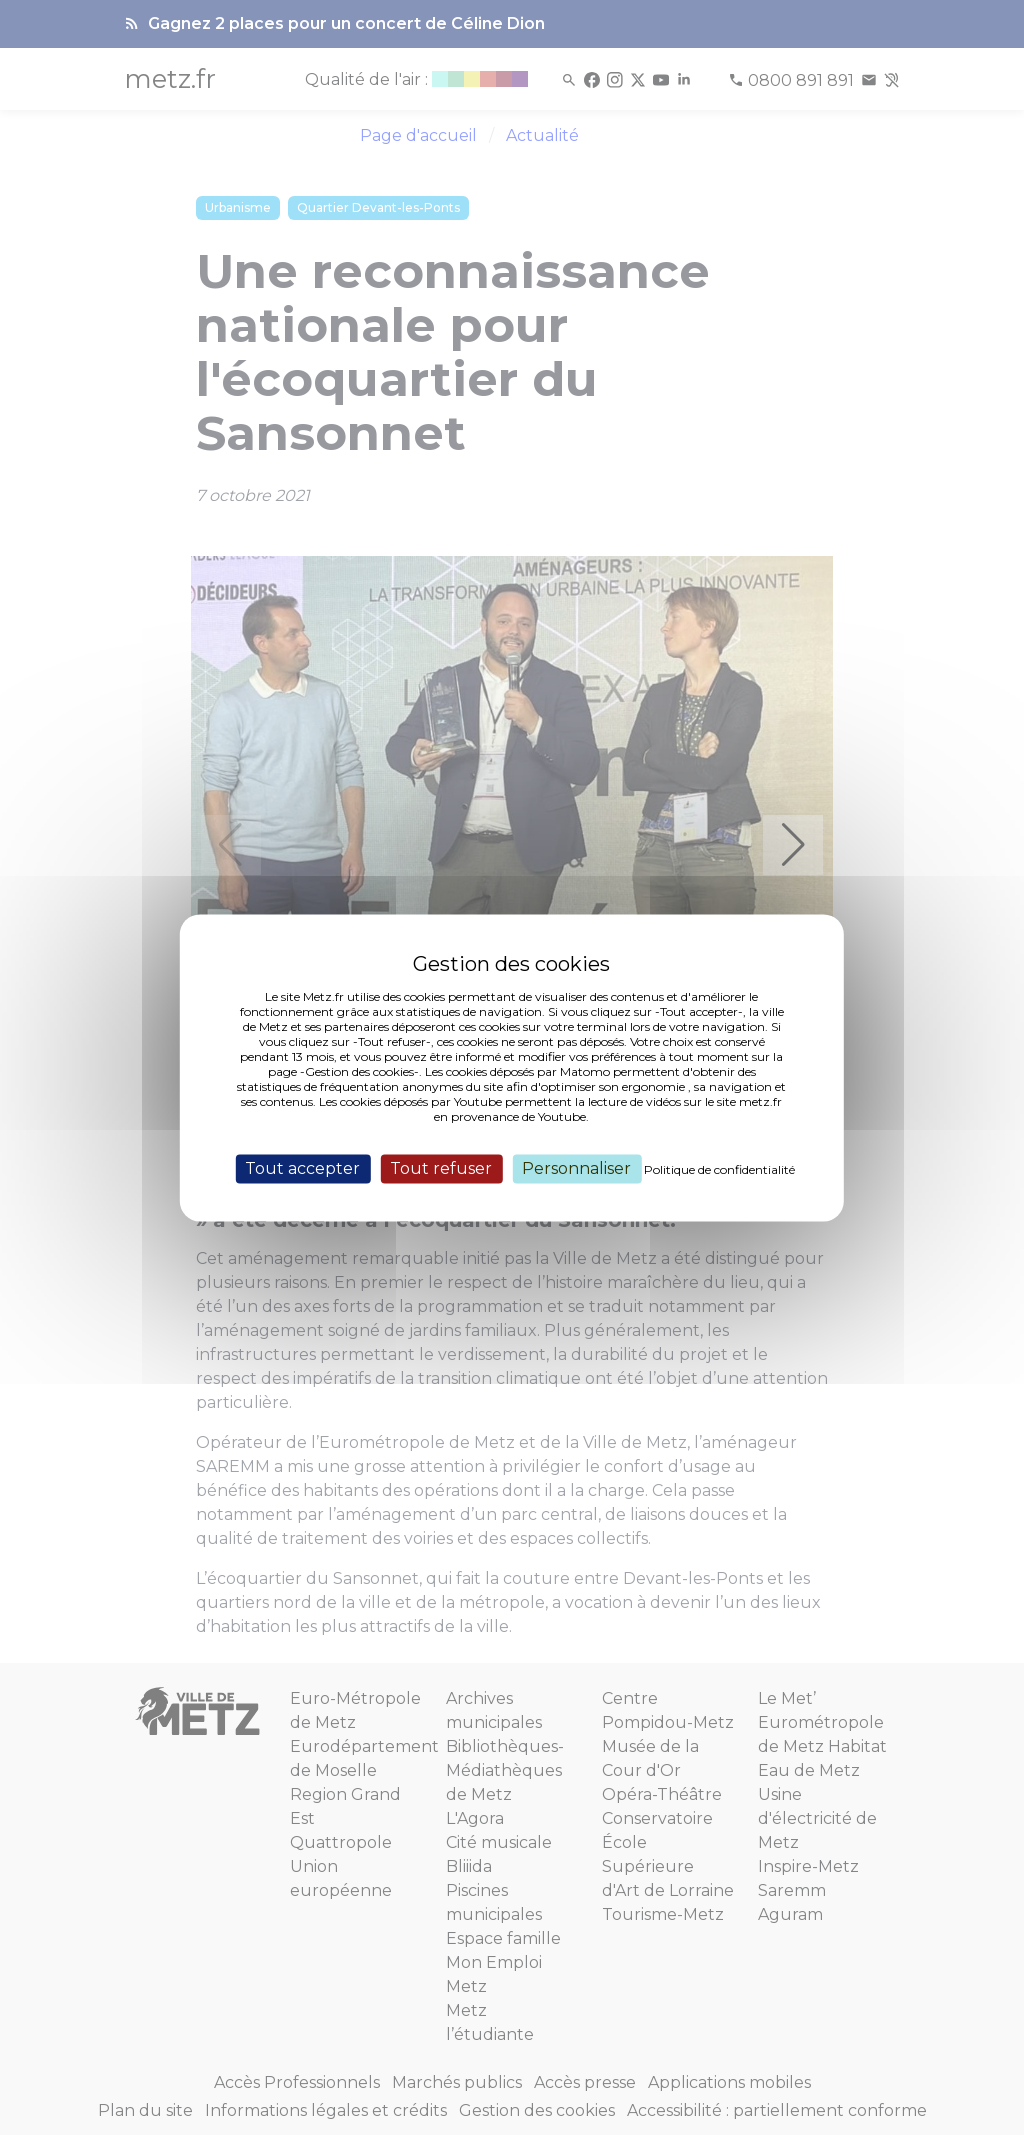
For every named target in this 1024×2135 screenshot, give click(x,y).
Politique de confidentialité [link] (719, 1169)
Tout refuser (441, 1168)
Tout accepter (302, 1168)
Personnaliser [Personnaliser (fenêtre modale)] (576, 1168)
